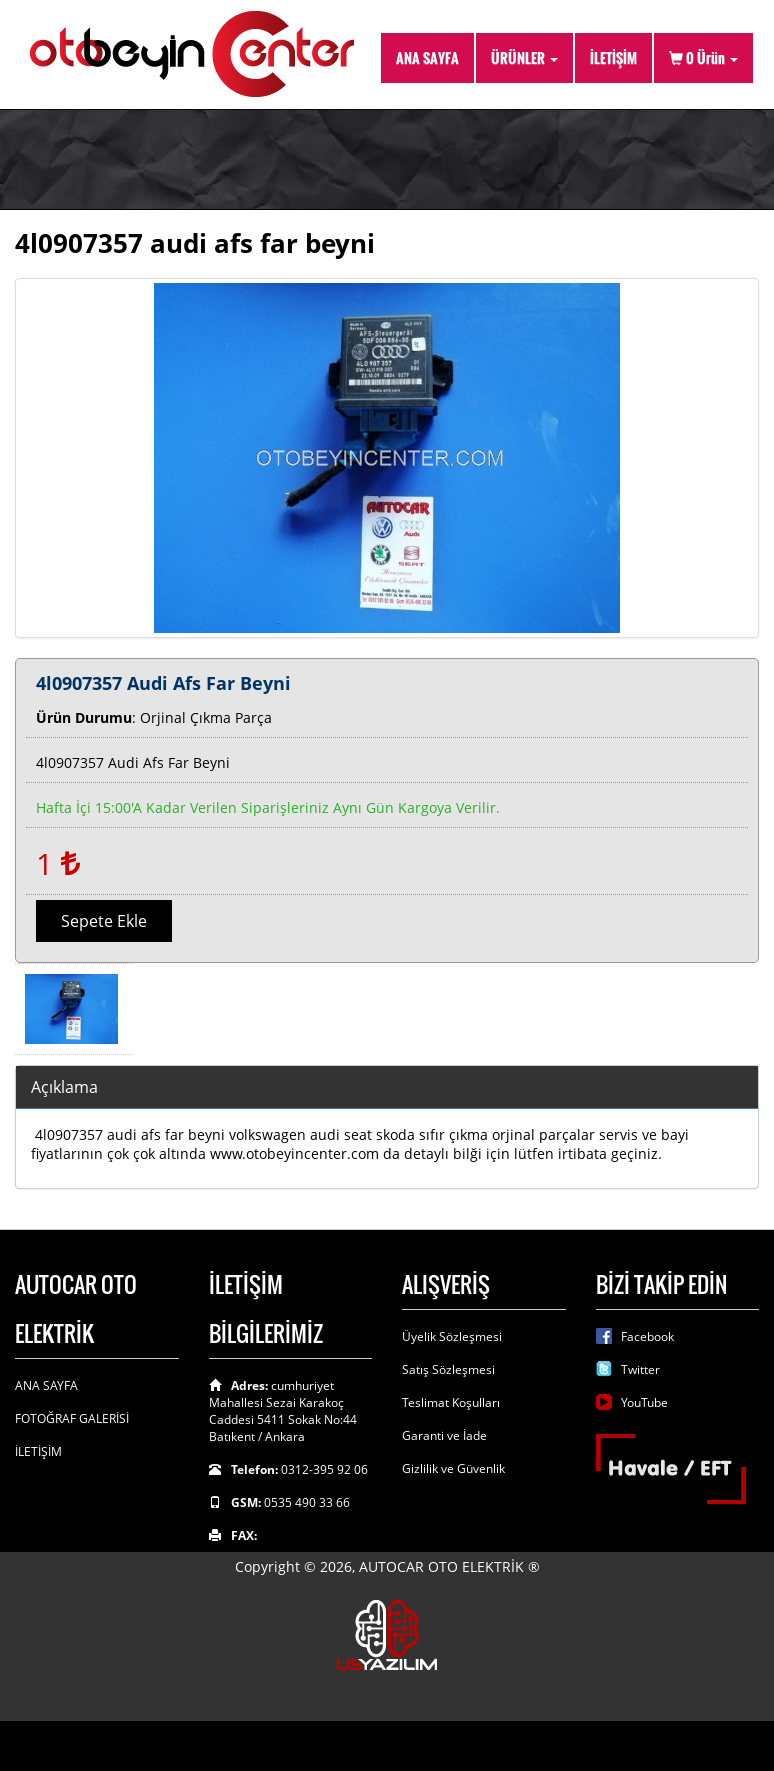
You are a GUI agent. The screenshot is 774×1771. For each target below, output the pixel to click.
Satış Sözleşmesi (448, 1369)
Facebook (647, 1336)
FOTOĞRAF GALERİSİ (72, 1418)
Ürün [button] (703, 57)
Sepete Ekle (104, 921)
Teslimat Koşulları (451, 1402)
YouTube (644, 1402)
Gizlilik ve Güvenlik (453, 1468)
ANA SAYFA (427, 57)
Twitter (640, 1369)
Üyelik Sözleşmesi (452, 1336)
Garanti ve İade (444, 1435)
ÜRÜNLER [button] (524, 57)
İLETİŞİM (613, 57)
